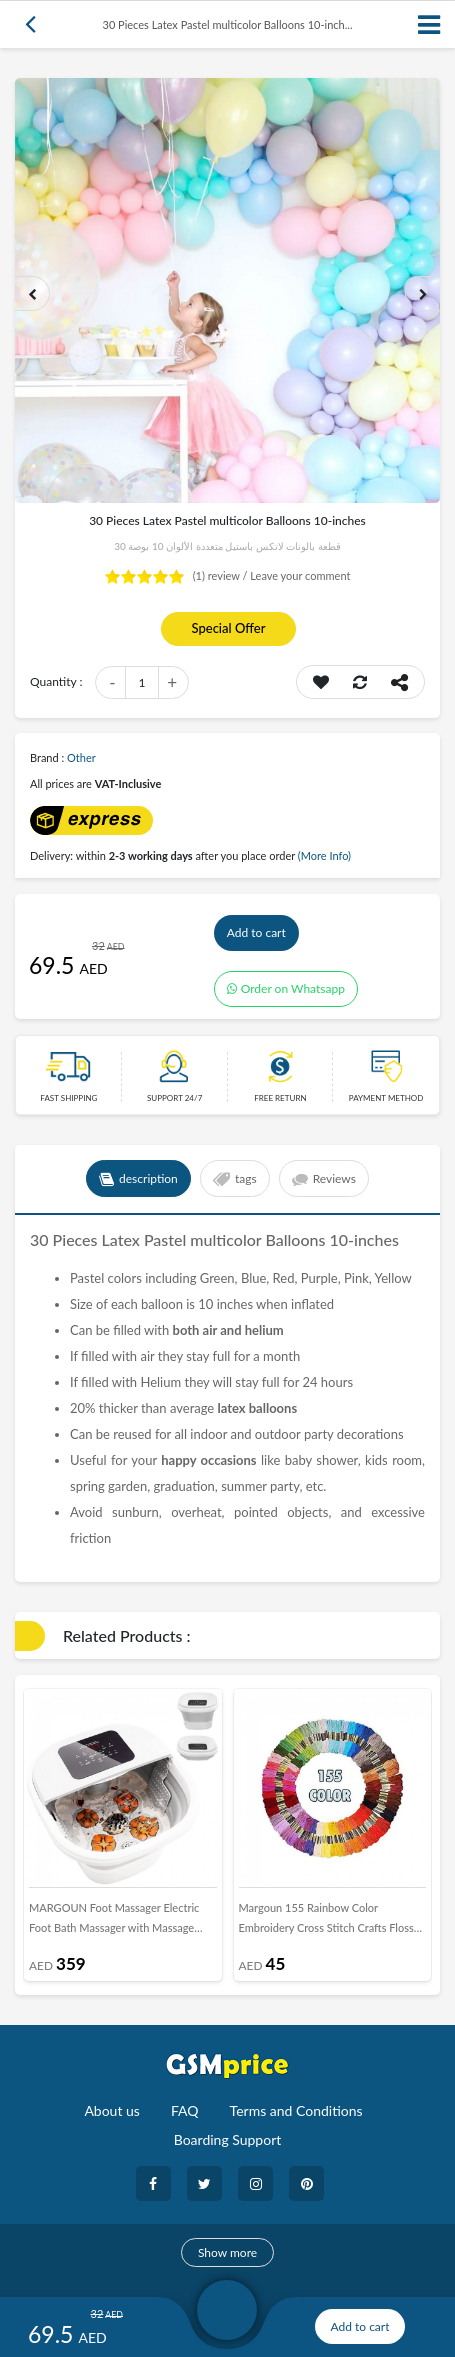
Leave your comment (300, 575)
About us (112, 2110)
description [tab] (138, 1179)
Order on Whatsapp (286, 988)
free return (280, 1098)
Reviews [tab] (324, 1179)
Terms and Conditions (296, 2110)
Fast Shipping (68, 1098)
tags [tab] (235, 1179)
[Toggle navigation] (430, 24)
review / (222, 575)
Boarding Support (228, 2139)
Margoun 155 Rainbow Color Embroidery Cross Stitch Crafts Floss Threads (326, 1922)
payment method (386, 1098)
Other (81, 757)
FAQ (185, 2110)
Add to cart (256, 932)
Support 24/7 (174, 1098)
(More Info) (324, 855)
